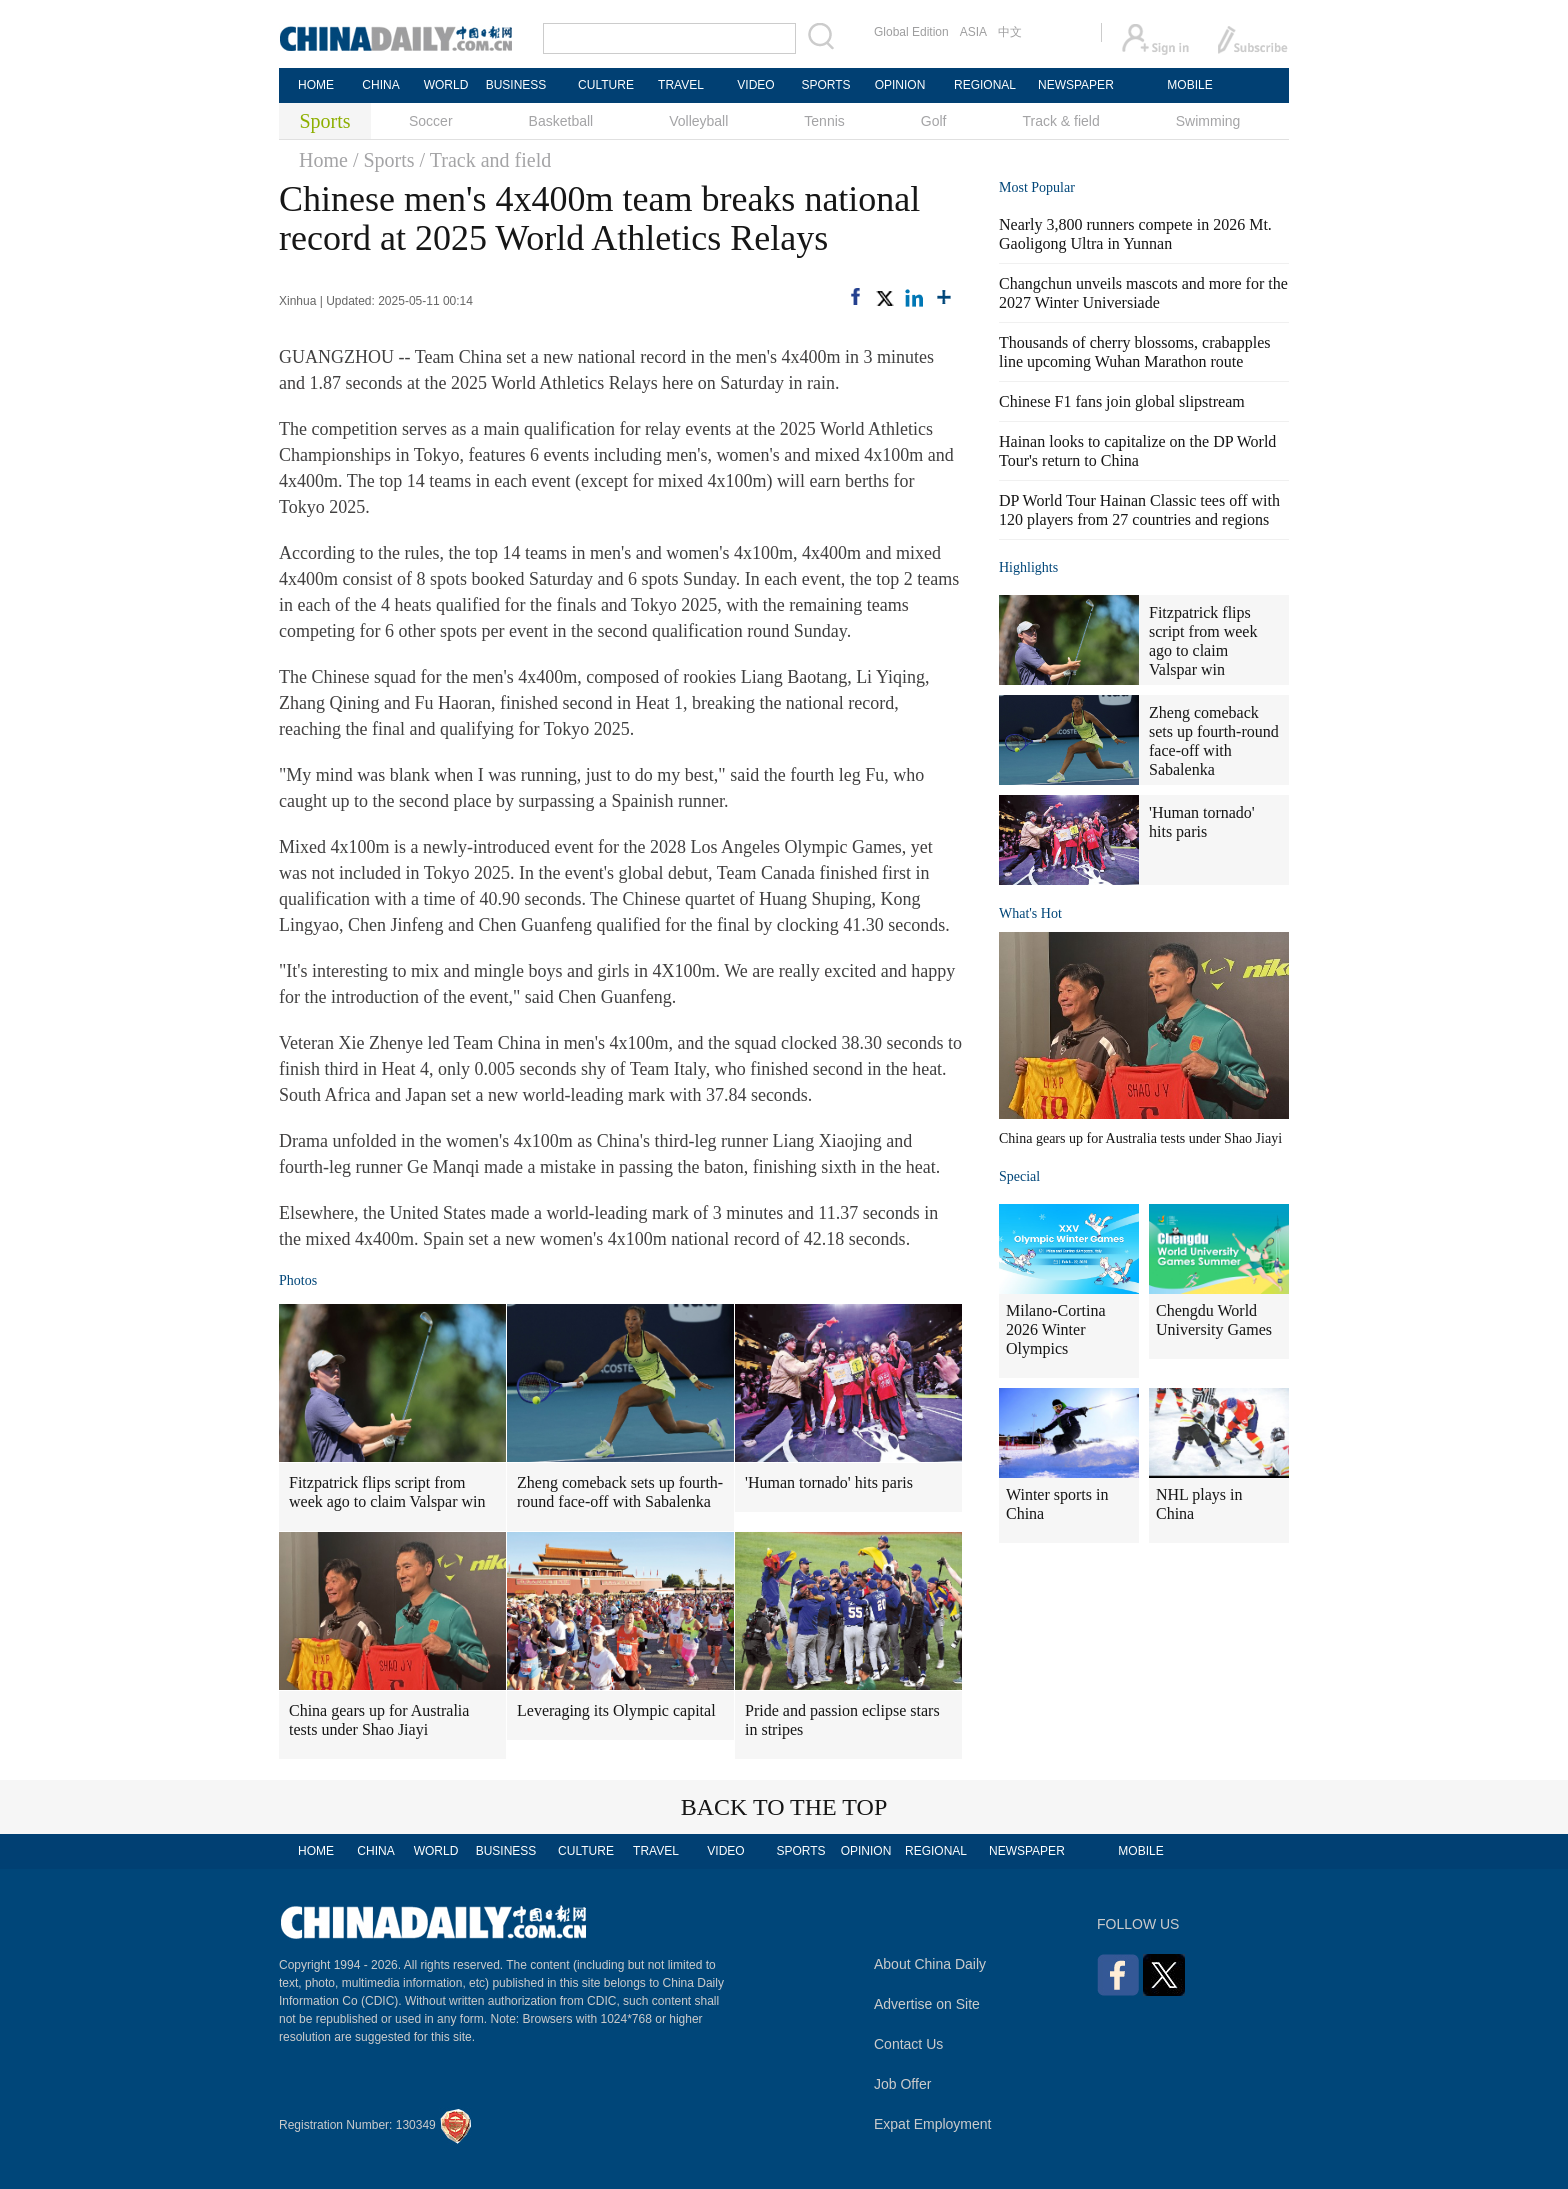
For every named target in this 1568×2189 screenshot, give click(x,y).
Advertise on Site (927, 2004)
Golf (934, 121)
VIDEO (755, 85)
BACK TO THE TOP (784, 1807)
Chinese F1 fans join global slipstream (1122, 401)
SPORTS (825, 85)
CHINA (380, 85)
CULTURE (606, 85)
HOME (316, 85)
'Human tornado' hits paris (829, 1482)
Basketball (561, 121)
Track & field (1060, 121)
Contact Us (908, 2044)
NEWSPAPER (1075, 85)
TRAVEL (681, 85)
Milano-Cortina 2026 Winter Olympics (1056, 1329)
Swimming (1208, 121)
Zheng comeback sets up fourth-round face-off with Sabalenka (620, 1492)
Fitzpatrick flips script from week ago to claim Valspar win (387, 1492)
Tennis (824, 121)
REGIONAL (985, 85)
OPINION (900, 85)
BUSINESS (516, 85)
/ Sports (384, 160)
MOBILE (1189, 85)
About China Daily (930, 1964)
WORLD (446, 85)
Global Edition (911, 32)
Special (1019, 1176)
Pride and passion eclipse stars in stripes (842, 1720)
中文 (1010, 32)
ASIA (973, 32)
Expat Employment (933, 2124)
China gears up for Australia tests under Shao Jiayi (379, 1720)
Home (323, 160)
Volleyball (698, 121)
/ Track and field (486, 160)
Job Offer (902, 2084)
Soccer (431, 121)
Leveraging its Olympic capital (616, 1710)
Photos (298, 1280)
